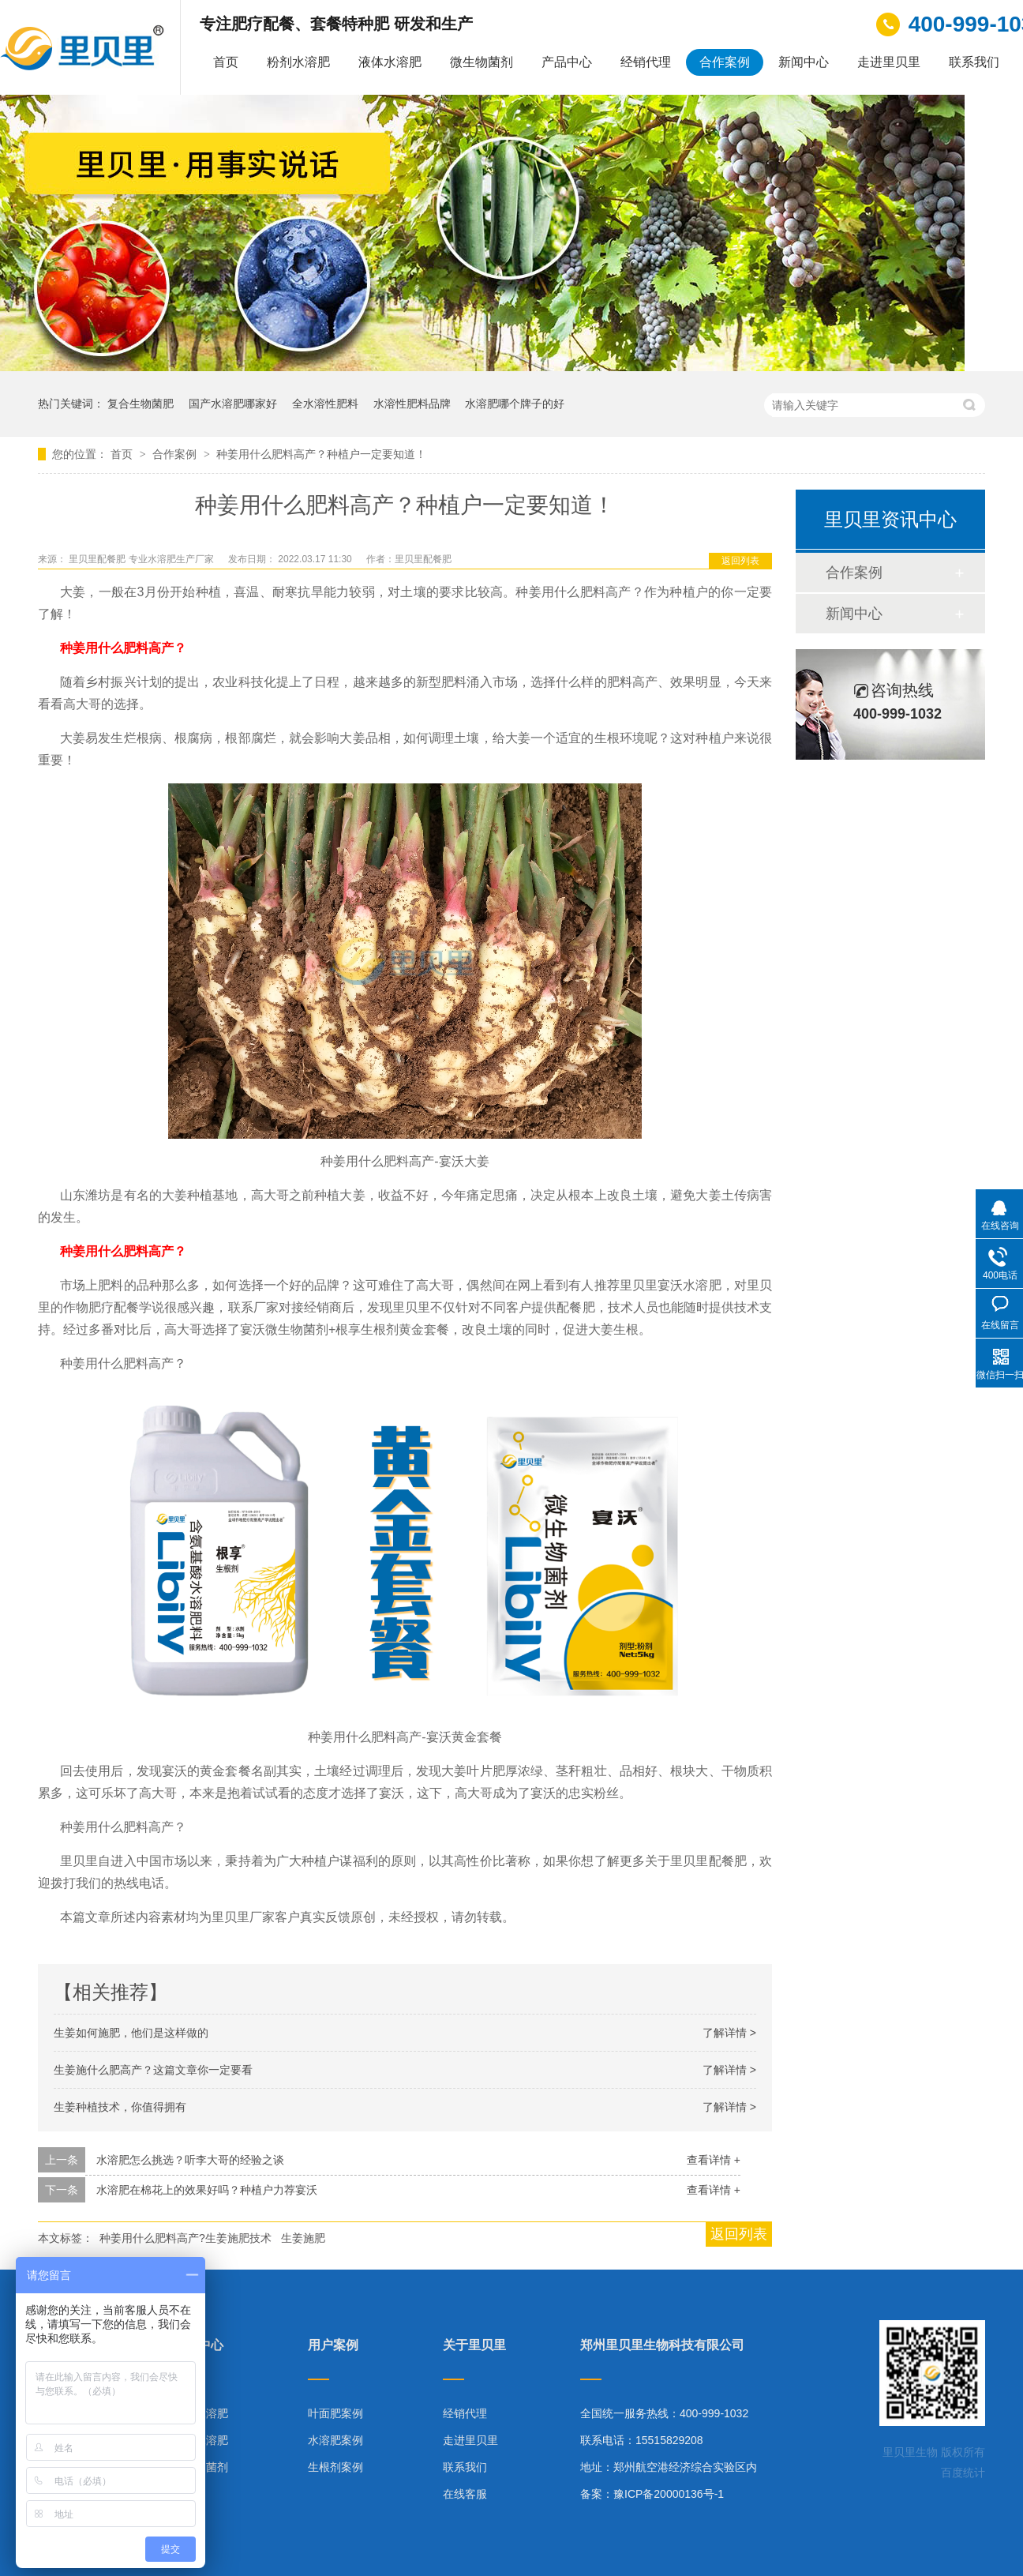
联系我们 (974, 62)
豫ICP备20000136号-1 (668, 2494)
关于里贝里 (474, 2345)
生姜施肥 (303, 2238)
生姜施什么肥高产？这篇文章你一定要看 (153, 2069)
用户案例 (333, 2345)
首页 (225, 62)
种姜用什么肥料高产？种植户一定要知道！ (321, 454)
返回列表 (740, 560)
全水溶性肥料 (325, 403)
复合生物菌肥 (140, 403)
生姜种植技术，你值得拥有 (120, 2107)
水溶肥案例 (335, 2440)
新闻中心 (803, 62)
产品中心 (566, 62)
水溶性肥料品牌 (412, 403)
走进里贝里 (888, 62)
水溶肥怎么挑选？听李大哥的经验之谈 (190, 2160)
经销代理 (645, 62)
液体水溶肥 (390, 62)
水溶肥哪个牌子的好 (514, 403)
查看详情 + (713, 2160)
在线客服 (465, 2494)
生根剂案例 (335, 2467)
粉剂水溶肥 (298, 62)
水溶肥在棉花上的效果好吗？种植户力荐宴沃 (206, 2190)
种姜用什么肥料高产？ (123, 648)
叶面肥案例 (335, 2413)
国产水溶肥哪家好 (233, 403)
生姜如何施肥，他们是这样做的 (131, 2032)
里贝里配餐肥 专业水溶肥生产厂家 (142, 559)
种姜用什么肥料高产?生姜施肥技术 (185, 2238)
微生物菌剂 (481, 62)
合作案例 (724, 62)
